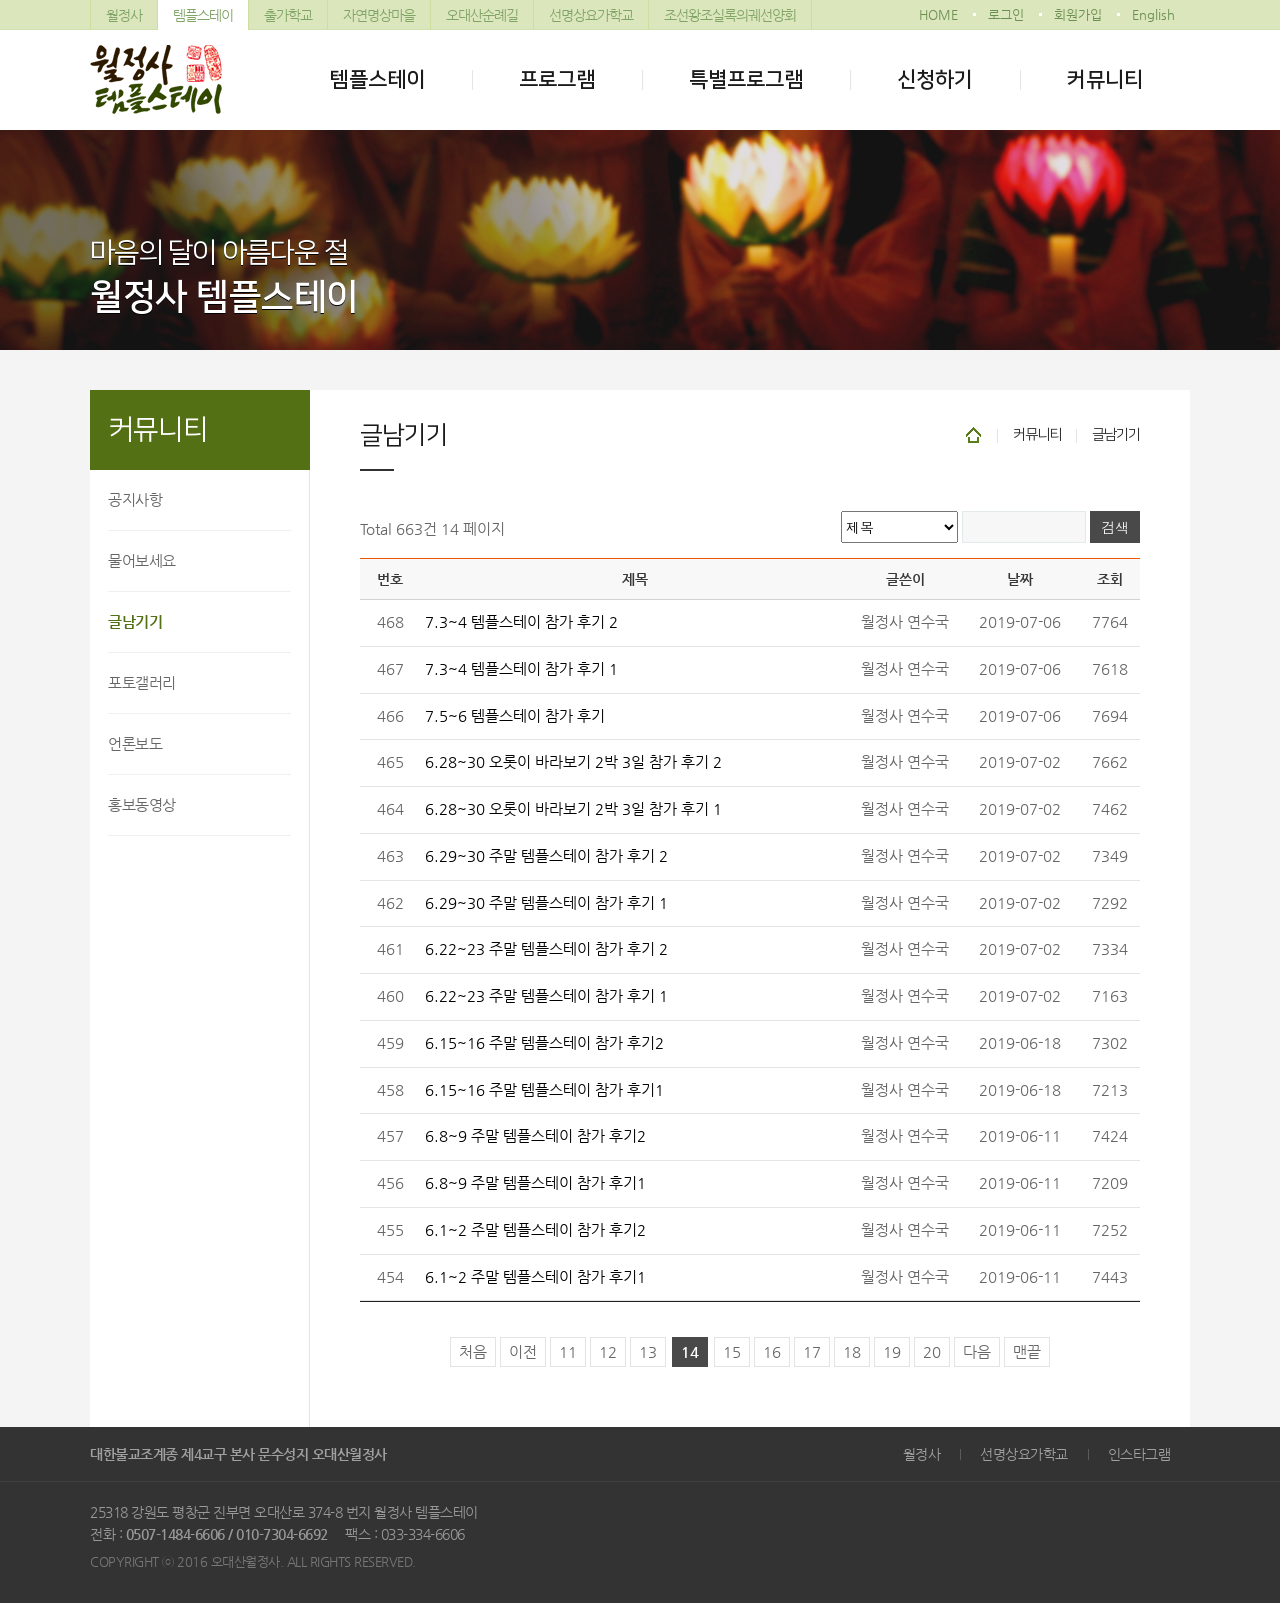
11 (568, 1352)
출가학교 (288, 15)
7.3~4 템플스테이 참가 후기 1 (521, 669)
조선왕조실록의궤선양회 (730, 15)
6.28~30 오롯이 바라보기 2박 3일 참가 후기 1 (573, 809)
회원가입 (1078, 14)
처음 (473, 1352)
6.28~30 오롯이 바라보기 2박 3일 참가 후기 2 (573, 762)
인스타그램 (1139, 1454)
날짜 (1020, 579)
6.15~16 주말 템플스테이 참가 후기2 (544, 1043)
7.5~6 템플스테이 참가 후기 (515, 716)
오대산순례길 (482, 15)
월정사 (124, 15)
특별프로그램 (746, 79)
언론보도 (135, 743)
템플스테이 (203, 15)
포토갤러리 (142, 682)
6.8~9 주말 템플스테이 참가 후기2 (535, 1136)
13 (648, 1352)
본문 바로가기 (0, 0)
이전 (523, 1352)
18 (852, 1352)
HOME (938, 14)
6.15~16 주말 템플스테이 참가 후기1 (544, 1090)
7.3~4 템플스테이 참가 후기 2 (521, 622)
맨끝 (1027, 1352)
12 (608, 1352)
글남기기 (135, 621)
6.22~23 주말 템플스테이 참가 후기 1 (546, 996)
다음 (977, 1352)
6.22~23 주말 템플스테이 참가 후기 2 (546, 949)
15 (732, 1352)
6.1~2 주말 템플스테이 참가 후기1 (535, 1277)
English (1153, 14)
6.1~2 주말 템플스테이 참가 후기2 (535, 1230)
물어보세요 (142, 560)
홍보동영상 (142, 804)
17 (812, 1352)
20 (932, 1352)
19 (892, 1352)
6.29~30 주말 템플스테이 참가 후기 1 (546, 903)
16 (772, 1352)
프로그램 (557, 79)
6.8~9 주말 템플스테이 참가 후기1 (535, 1183)
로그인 (1006, 14)
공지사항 (135, 499)
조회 (1110, 579)
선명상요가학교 (591, 15)
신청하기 (935, 79)
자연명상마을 (379, 15)
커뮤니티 (1105, 79)
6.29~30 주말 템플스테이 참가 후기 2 (546, 856)
